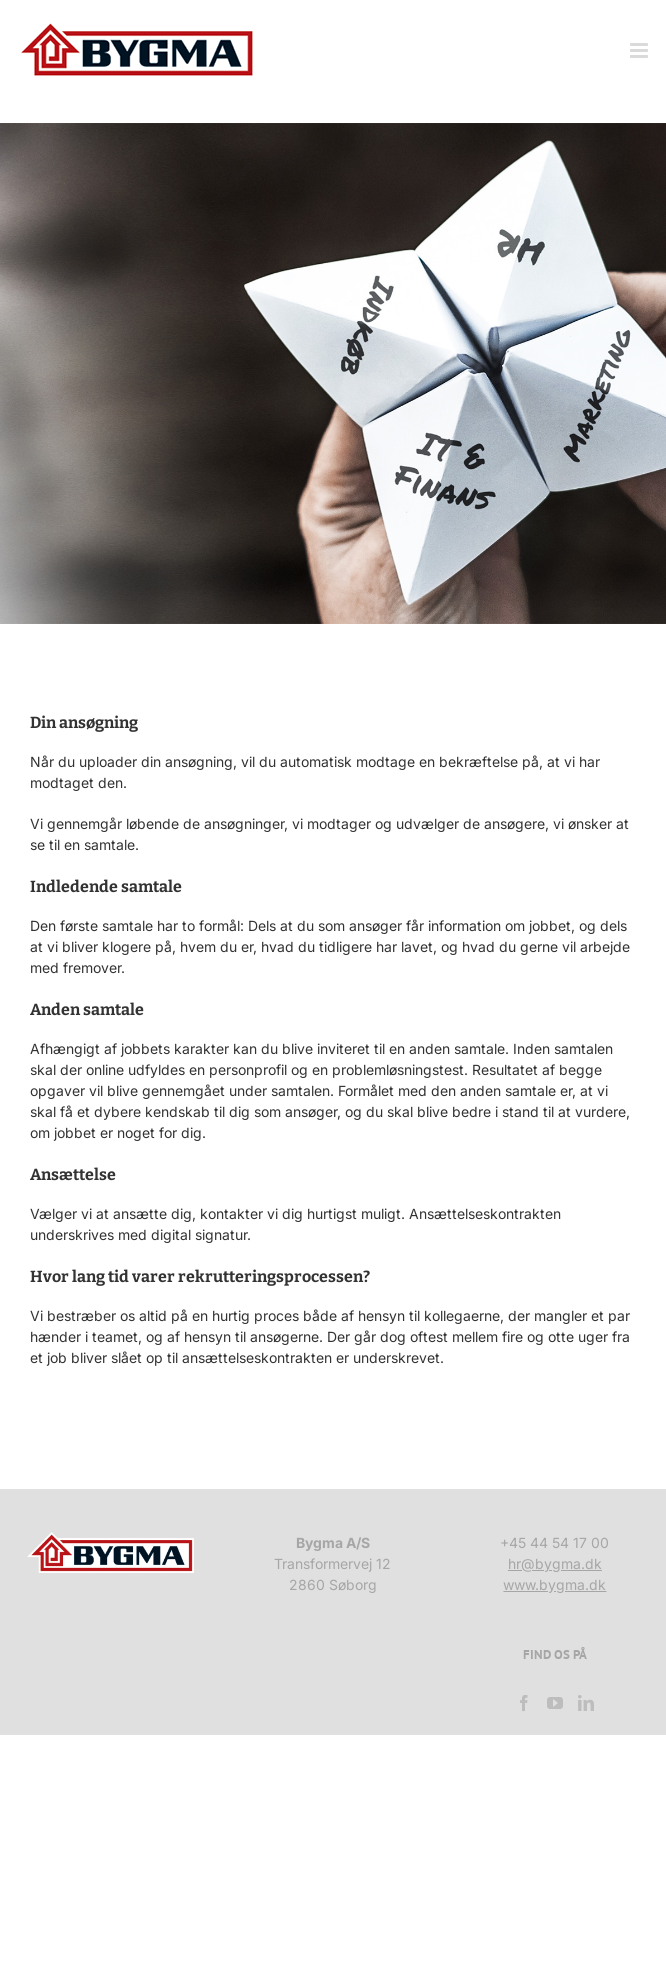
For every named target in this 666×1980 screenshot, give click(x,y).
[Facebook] (524, 1703)
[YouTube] (555, 1703)
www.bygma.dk (554, 1584)
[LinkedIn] (586, 1703)
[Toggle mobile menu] (640, 50)
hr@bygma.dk (555, 1563)
